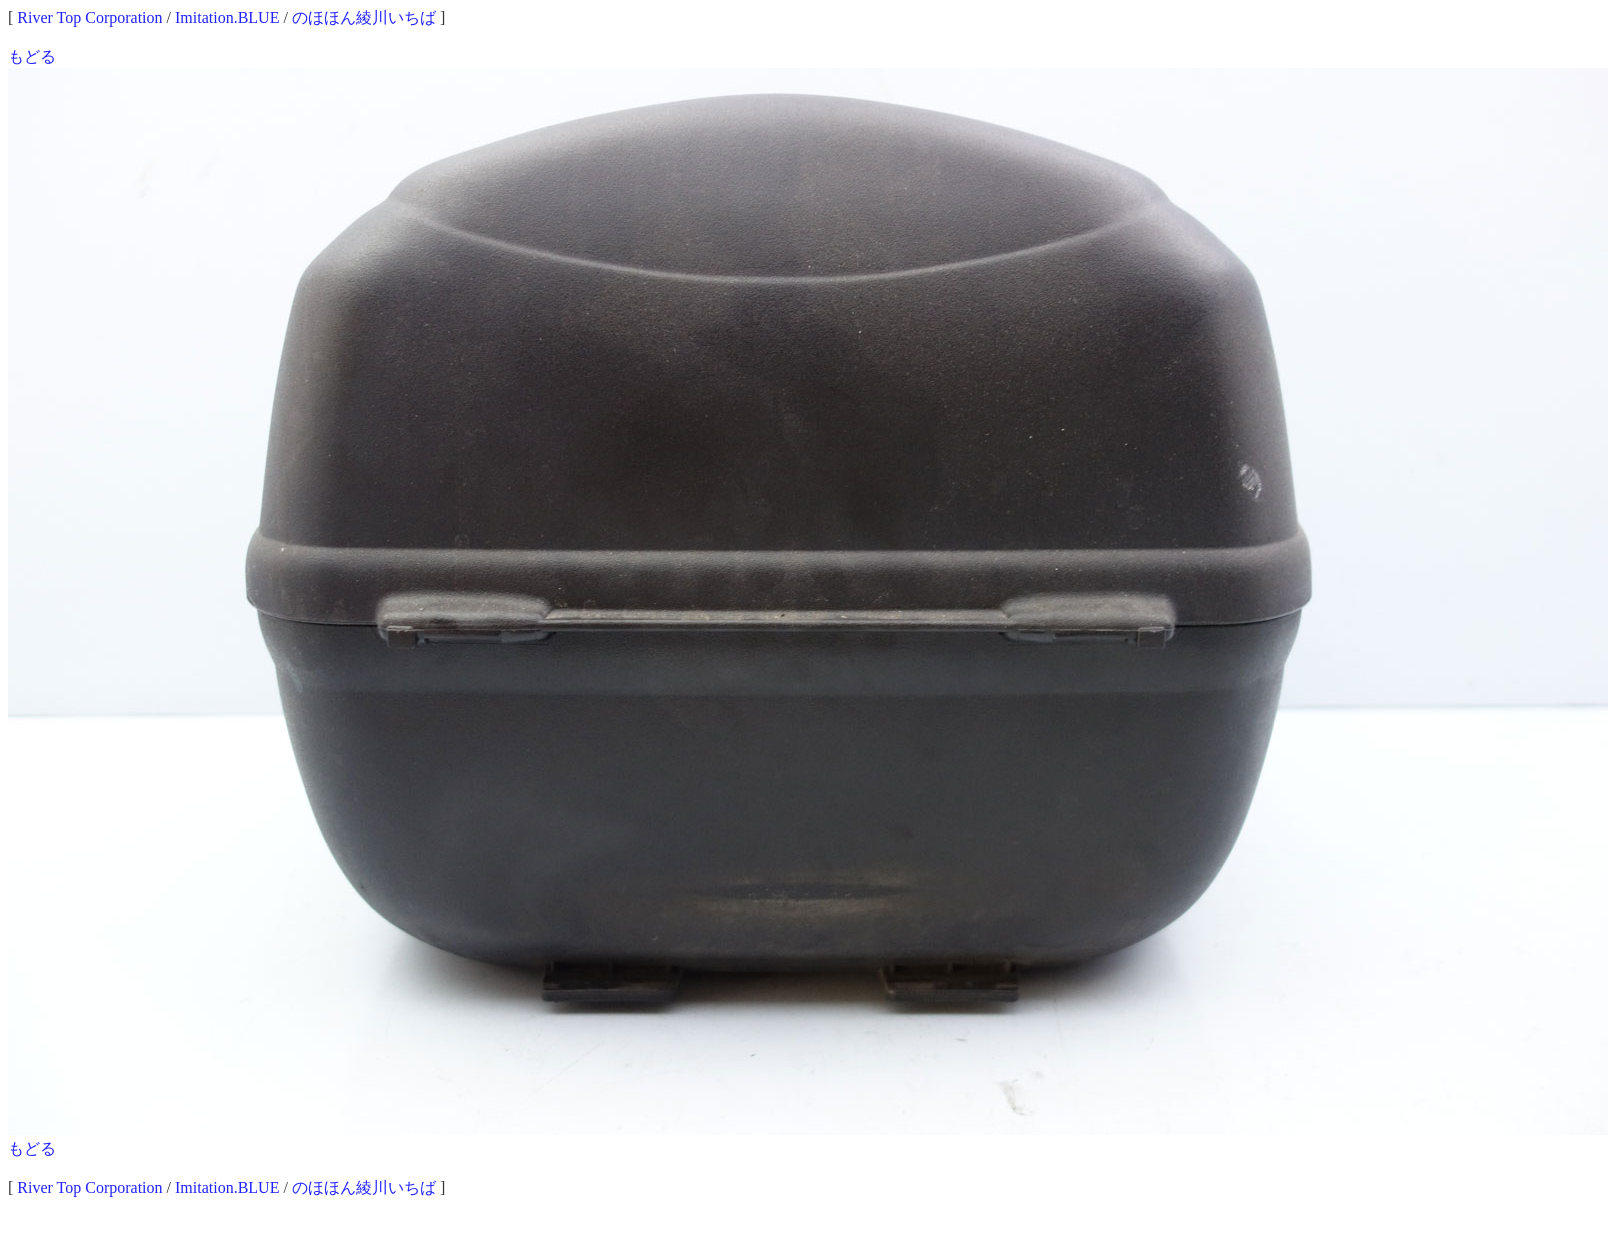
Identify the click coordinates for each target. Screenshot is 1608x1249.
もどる (32, 56)
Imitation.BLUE (227, 17)
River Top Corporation (89, 17)
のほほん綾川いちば (364, 17)
